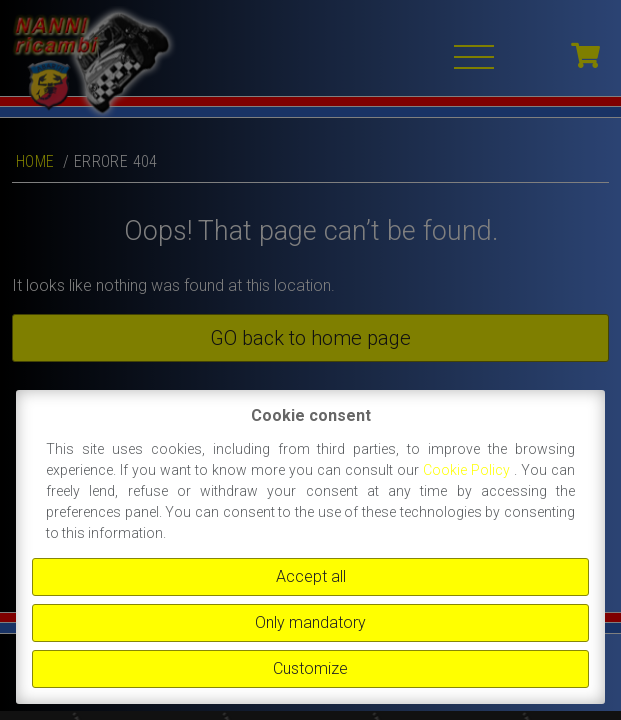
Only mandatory (310, 622)
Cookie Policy (468, 470)
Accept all (311, 576)
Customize (310, 668)
